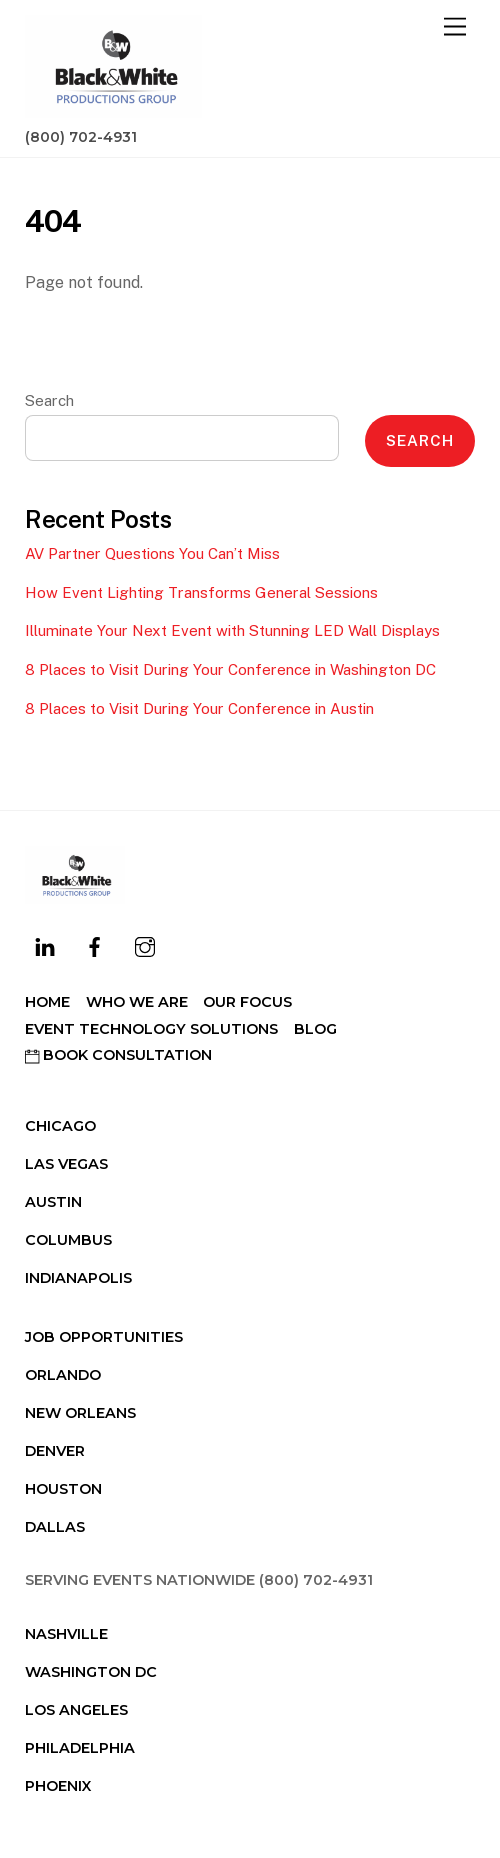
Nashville (66, 1634)
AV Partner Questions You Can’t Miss (152, 553)
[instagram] (145, 945)
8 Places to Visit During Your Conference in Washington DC (230, 669)
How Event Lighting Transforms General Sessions (201, 592)
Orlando (63, 1375)
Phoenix (58, 1786)
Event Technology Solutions (151, 1029)
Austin (53, 1202)
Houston (63, 1489)
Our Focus (247, 1002)
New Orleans (80, 1413)
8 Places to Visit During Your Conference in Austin (199, 708)
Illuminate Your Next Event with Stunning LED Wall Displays (232, 630)
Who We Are (137, 1002)
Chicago (60, 1126)
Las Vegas (66, 1164)
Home (47, 1002)
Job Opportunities (104, 1337)
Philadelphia (80, 1748)
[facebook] (95, 945)
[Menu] (455, 27)
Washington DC (91, 1672)
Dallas (55, 1527)
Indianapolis (78, 1278)
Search (49, 400)
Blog (315, 1029)
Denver (55, 1451)
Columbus (68, 1240)
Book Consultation (118, 1055)
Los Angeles (76, 1710)
